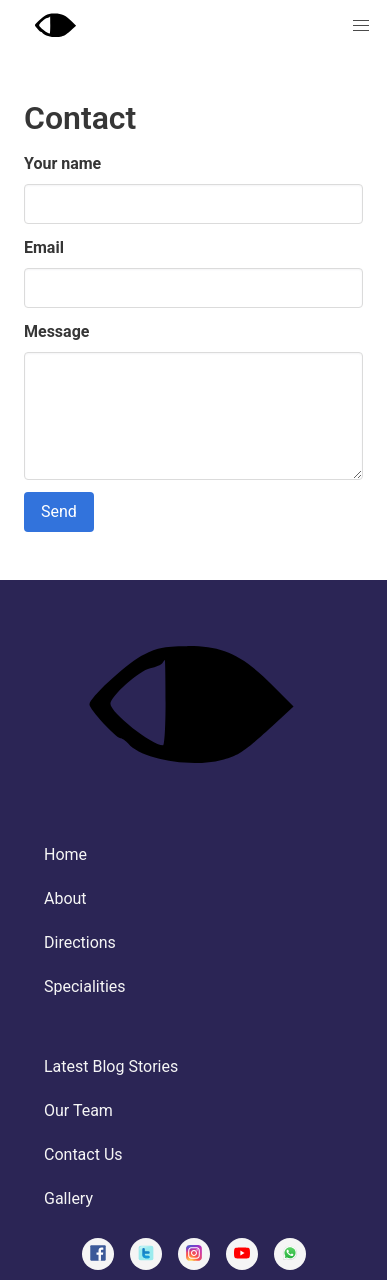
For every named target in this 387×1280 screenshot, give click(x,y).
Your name (62, 163)
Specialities (85, 986)
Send (59, 511)
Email (44, 247)
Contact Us (83, 1154)
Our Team (78, 1110)
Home (65, 854)
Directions (80, 942)
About (65, 898)
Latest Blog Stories (111, 1066)
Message (56, 331)
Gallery (68, 1198)
